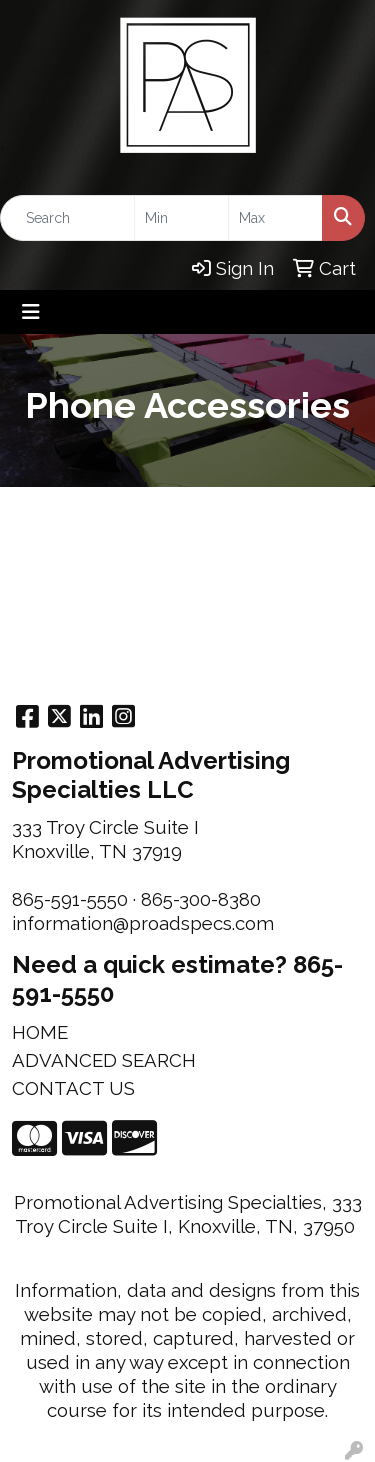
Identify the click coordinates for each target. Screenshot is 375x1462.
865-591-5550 (70, 899)
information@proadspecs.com (143, 923)
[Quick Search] (67, 218)
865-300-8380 (201, 899)
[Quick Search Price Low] (181, 218)
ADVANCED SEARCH (104, 1060)
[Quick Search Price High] (275, 218)
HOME (40, 1032)
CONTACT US (73, 1088)
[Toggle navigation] (31, 312)
